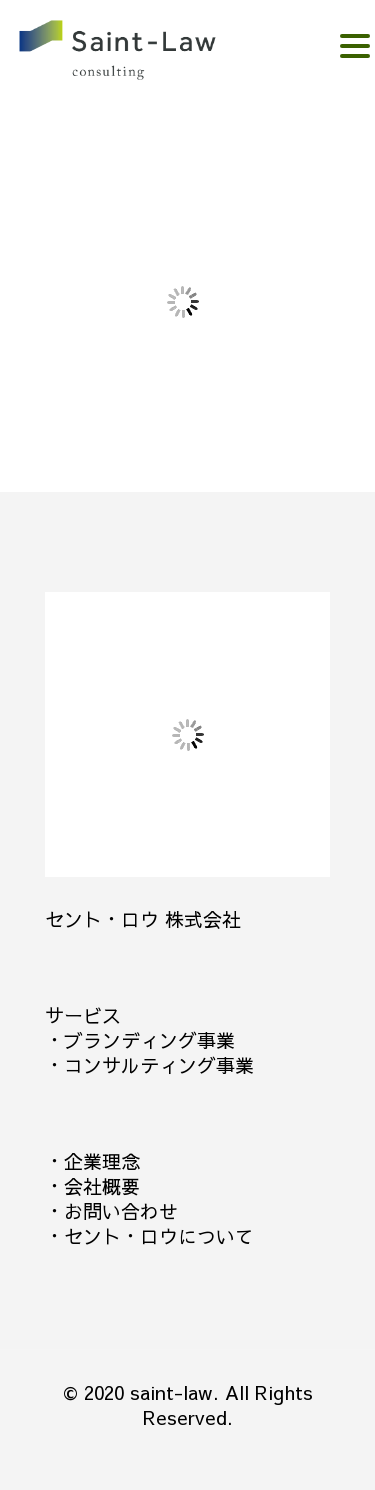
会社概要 (102, 1186)
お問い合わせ (121, 1211)
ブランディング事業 (149, 1040)
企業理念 (102, 1161)
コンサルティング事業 (159, 1065)
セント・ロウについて (159, 1236)
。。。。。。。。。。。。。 (146, 52)
